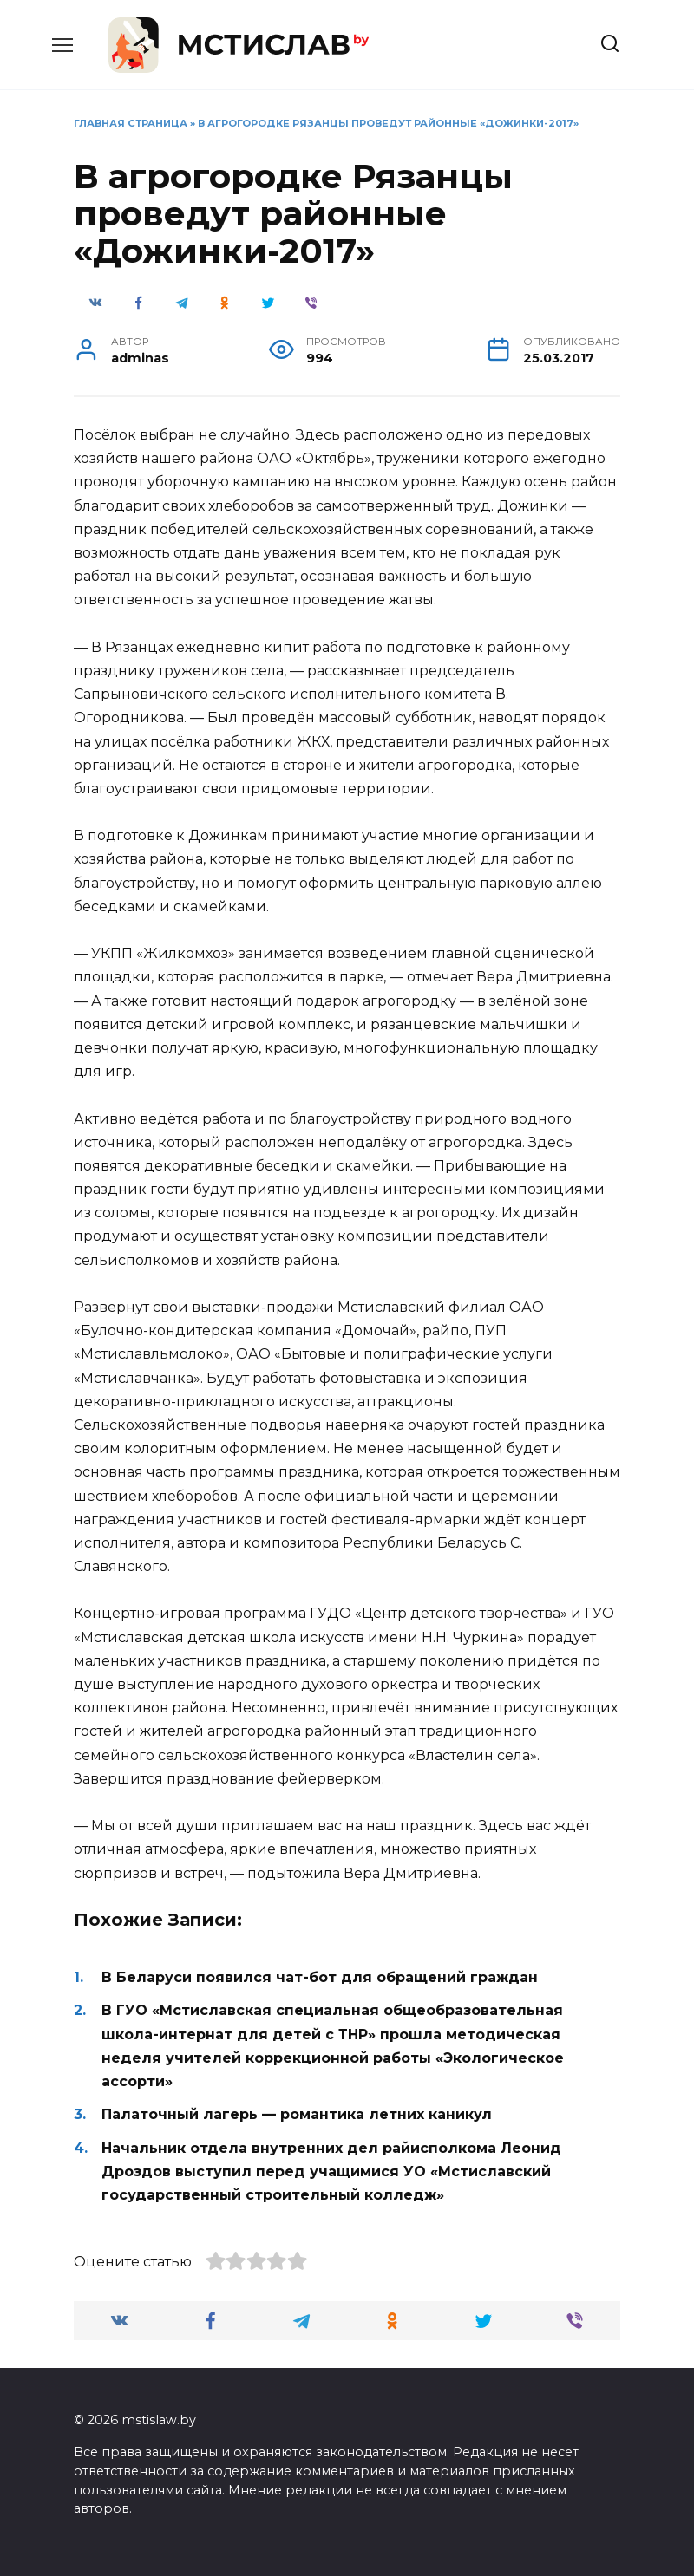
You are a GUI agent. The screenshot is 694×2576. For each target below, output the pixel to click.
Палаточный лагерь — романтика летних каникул (296, 2114)
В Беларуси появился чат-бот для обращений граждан (319, 1977)
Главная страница (130, 123)
